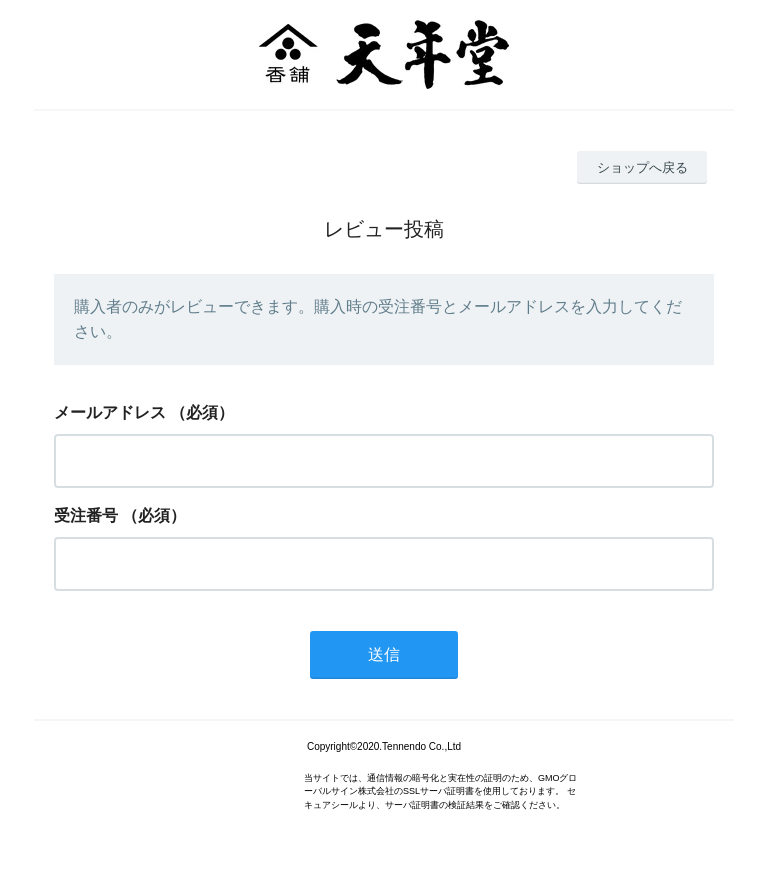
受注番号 (86, 515)
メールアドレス (110, 412)
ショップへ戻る (642, 167)
